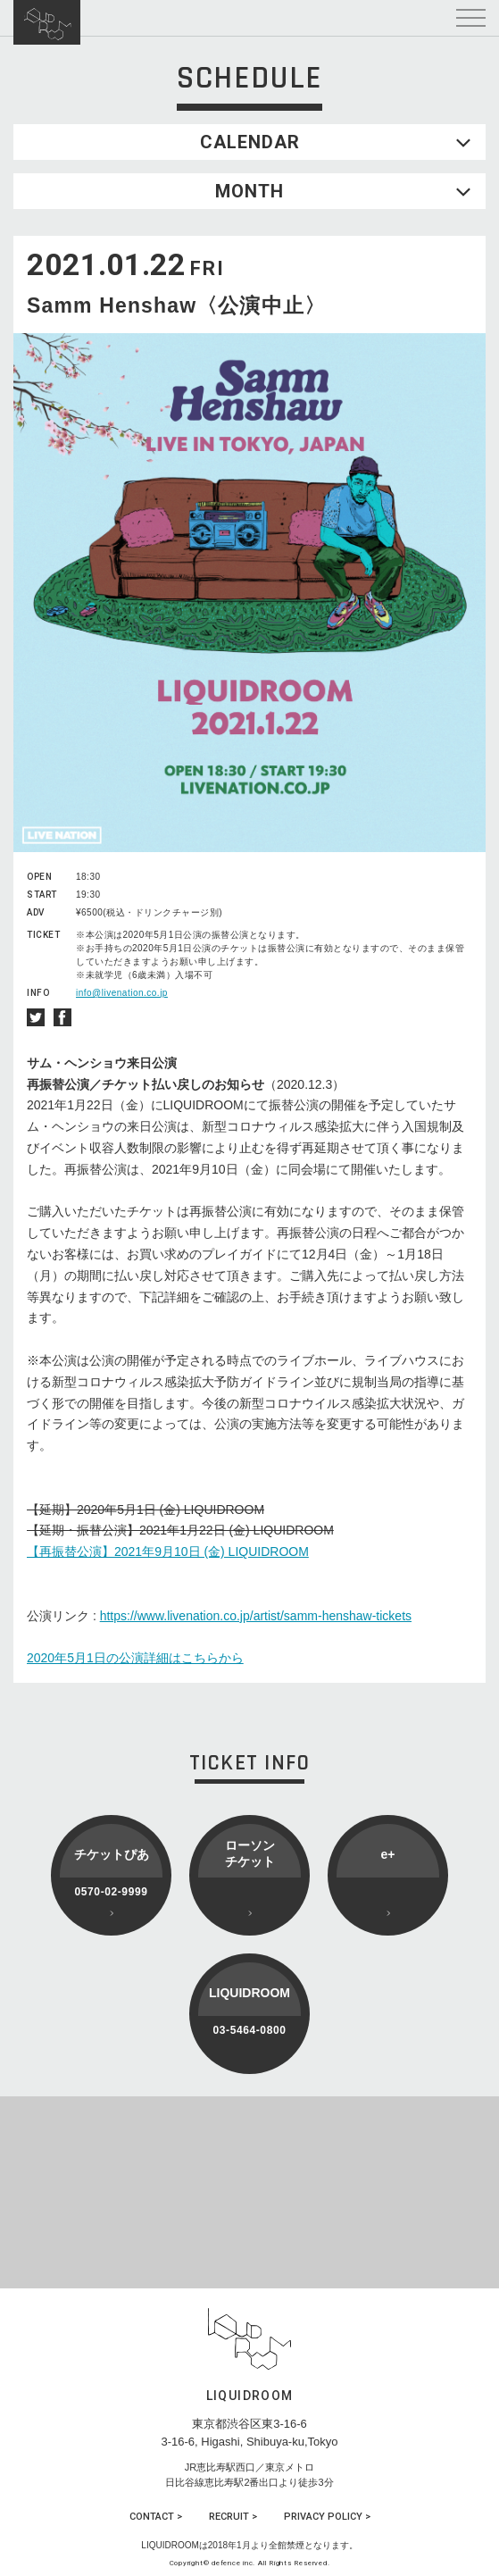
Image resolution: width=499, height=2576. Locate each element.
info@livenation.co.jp (122, 993)
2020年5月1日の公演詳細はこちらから (135, 1658)
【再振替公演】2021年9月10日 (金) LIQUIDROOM (168, 1551)
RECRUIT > (233, 2516)
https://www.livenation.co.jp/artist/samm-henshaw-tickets (256, 1616)
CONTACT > (155, 2516)
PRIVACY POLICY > (327, 2516)
